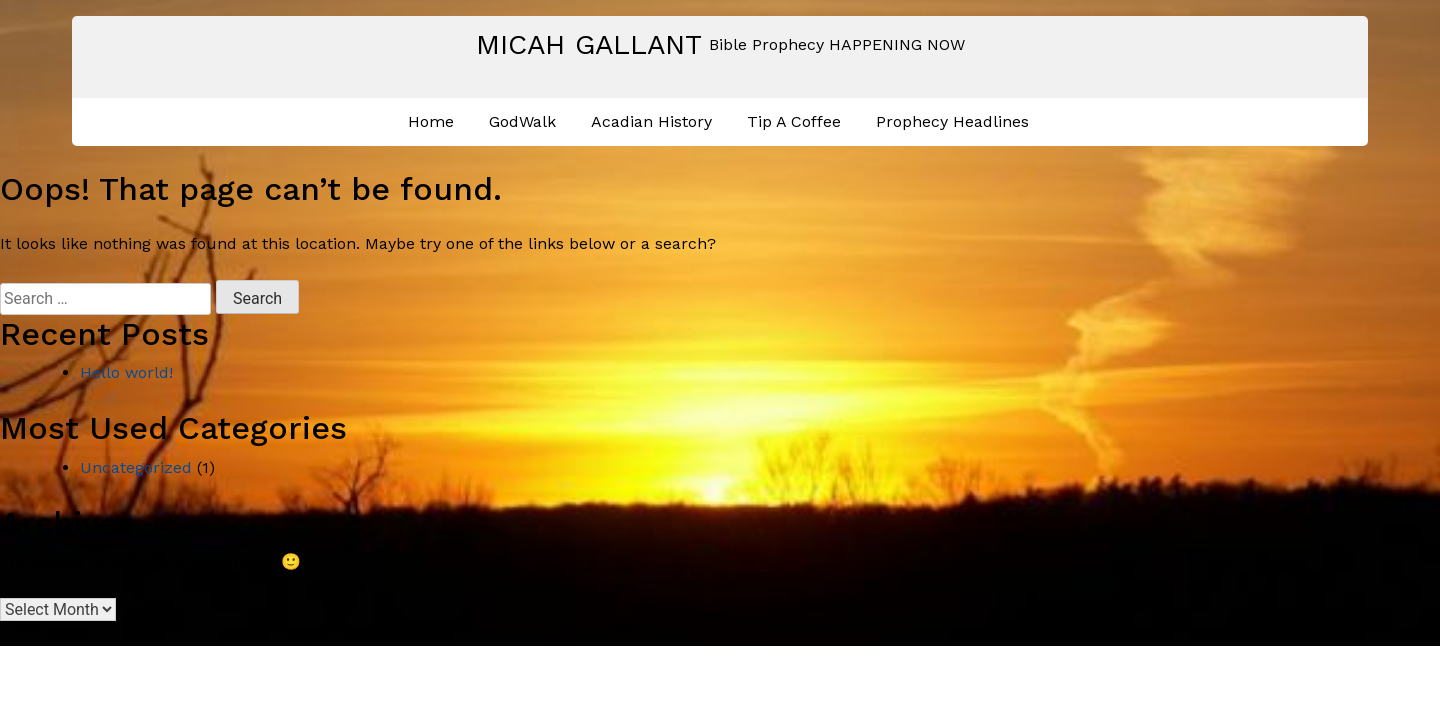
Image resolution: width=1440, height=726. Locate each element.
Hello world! (126, 372)
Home (431, 121)
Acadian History (651, 121)
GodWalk (522, 121)
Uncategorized (136, 467)
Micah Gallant (589, 44)
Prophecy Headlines (952, 121)
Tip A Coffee (794, 121)
